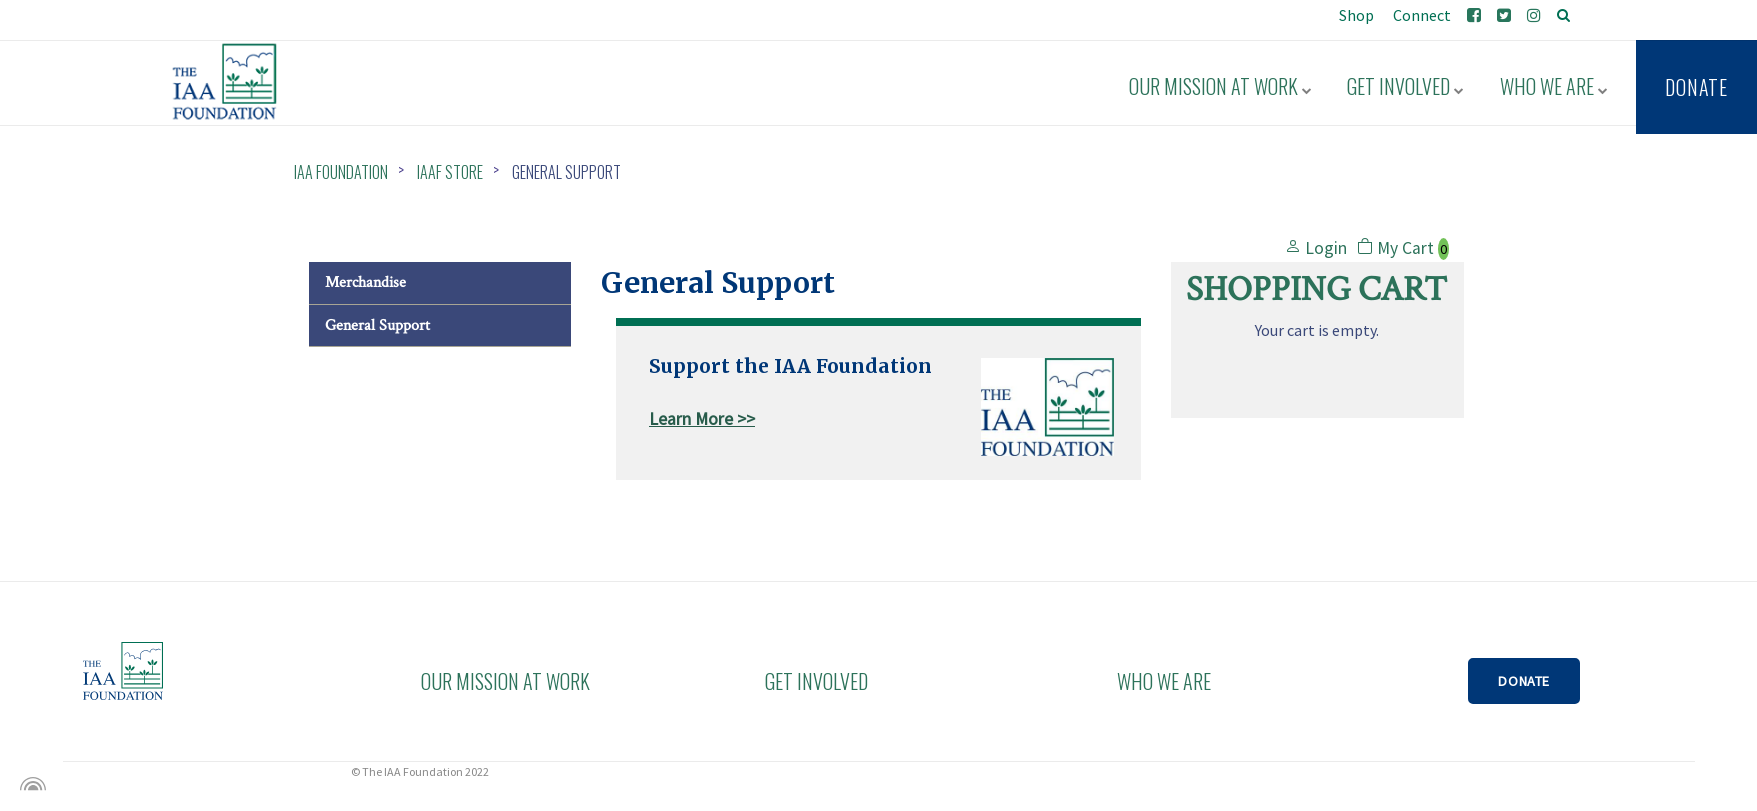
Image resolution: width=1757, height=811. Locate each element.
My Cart (1403, 248)
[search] (1563, 15)
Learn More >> (702, 419)
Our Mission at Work (1234, 82)
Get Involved (1414, 82)
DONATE (1525, 681)
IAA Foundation (341, 172)
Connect (1420, 15)
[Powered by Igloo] (30, 784)
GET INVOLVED (816, 681)
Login (1316, 248)
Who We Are (1557, 82)
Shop (1355, 15)
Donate (1696, 83)
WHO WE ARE (1164, 681)
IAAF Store (450, 172)
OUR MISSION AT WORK (498, 681)
